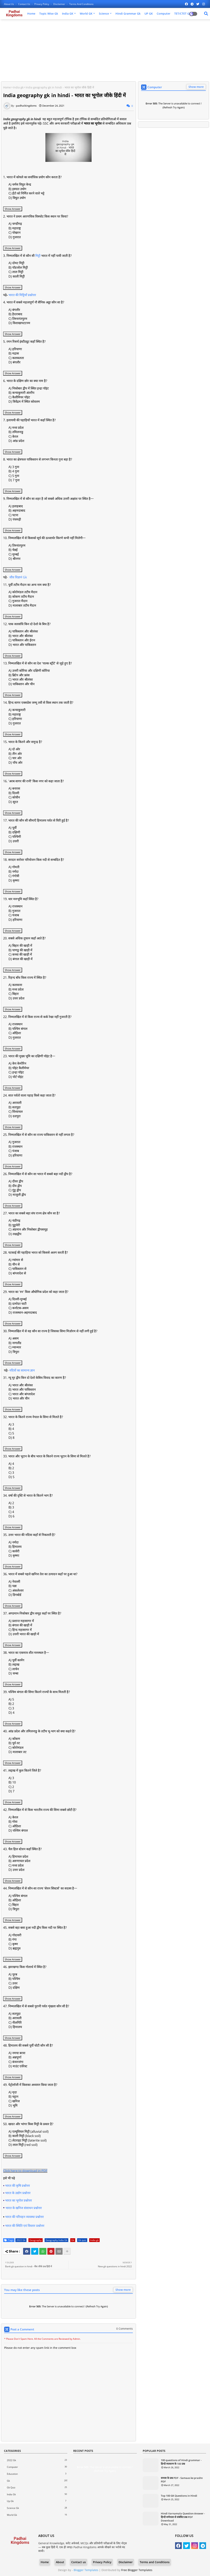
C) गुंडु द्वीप (14, 1190)
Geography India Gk (56, 2240)
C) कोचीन (14, 797)
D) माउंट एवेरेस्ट (17, 2066)
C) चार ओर (15, 758)
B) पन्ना (12, 1586)
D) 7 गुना (14, 480)
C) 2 (11, 1787)
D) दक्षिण (14, 1987)
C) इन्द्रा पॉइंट (16, 1072)
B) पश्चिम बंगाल (17, 1028)
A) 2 (11, 1503)
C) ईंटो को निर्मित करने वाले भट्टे (26, 193)
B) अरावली (15, 2018)
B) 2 (11, 1468)
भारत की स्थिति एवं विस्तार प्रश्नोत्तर (24, 2225)
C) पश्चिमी (14, 836)
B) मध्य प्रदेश (16, 989)
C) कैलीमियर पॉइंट (19, 397)
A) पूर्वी (12, 828)
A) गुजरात (14, 1142)
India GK (67, 13)
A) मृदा (12, 2092)
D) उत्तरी (13, 841)
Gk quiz (82, 2240)
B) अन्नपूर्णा (14, 2057)
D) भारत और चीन (18, 1398)
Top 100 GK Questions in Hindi (179, 2495)
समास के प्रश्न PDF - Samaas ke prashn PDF (182, 2479)
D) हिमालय (15, 2027)
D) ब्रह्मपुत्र (14, 1948)
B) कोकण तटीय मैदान (21, 596)
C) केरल (13, 436)
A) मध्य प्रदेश (16, 427)
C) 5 (11, 1433)
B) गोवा (12, 1821)
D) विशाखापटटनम (19, 323)
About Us (9, 4)
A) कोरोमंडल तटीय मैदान (22, 592)
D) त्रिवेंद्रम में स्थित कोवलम (24, 401)
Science (104, 13)
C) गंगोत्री (13, 876)
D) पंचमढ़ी (14, 519)
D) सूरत (13, 802)
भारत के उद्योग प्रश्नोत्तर (18, 2193)
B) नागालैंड (14, 1343)
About (60, 2562)
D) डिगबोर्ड (14, 1595)
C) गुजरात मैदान (17, 601)
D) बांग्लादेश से (17, 1273)
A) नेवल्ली (14, 1581)
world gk (37, 2515)
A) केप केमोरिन (17, 1063)
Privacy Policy (42, 4)
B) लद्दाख (13, 1664)
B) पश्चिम (14, 1979)
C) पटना (13, 515)
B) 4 (11, 1429)
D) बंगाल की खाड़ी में (20, 959)
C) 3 (11, 1472)
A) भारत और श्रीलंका (20, 1385)
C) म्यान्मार (14, 1347)
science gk (37, 2508)
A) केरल (13, 1817)
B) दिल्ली (13, 793)
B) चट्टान (13, 2096)
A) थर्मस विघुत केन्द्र (19, 184)
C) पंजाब (13, 915)
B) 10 (12, 1782)
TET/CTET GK (182, 13)
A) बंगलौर (14, 310)
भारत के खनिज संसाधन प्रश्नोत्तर (24, 2208)
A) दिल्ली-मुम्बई (17, 1299)
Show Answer (13, 209)
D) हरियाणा (15, 919)
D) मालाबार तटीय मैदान (22, 605)
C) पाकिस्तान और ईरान (21, 640)
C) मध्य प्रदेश (16, 1865)
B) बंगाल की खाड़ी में (20, 1625)
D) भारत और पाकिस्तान (22, 645)
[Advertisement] (105, 50)
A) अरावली (15, 1102)
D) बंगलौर (14, 362)
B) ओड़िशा (14, 1900)
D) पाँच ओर (15, 762)
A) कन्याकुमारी (16, 710)
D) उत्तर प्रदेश (16, 998)
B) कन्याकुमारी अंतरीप (21, 392)
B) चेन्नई (13, 550)
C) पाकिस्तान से (17, 1268)
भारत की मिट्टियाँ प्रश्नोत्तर (22, 295)
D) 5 (11, 1477)
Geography (35, 2240)
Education (37, 2474)
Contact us (24, 4)
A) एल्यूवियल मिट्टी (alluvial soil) (28, 2131)
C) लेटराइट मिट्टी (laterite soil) (27, 2140)
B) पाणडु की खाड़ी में (20, 950)
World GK (86, 13)
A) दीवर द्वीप (15, 1181)
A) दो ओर (14, 749)
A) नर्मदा (13, 1542)
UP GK (148, 13)
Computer (163, 13)
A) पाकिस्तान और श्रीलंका (23, 631)
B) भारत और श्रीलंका (20, 636)
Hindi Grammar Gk (128, 13)
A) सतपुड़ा (14, 2013)
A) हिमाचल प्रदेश (18, 1856)
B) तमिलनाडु (15, 432)
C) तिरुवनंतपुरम (17, 318)
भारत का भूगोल (14, 2200)
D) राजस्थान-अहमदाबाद (22, 1312)
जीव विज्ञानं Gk (18, 577)
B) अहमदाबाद (16, 510)
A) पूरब (12, 1974)
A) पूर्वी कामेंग (16, 1660)
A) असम (13, 1338)
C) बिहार (13, 994)
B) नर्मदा (13, 871)
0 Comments (124, 2328)
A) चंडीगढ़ (14, 1220)
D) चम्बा (13, 1673)
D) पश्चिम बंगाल (18, 1830)
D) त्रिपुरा (13, 1352)
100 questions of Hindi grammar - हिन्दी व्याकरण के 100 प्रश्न (181, 2461)
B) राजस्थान (15, 1146)
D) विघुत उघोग (17, 198)
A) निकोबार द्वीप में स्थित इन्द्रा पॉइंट (28, 388)
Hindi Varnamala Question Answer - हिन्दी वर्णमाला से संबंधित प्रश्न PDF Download (183, 2517)
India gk (18, 87)
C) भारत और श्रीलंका (20, 679)
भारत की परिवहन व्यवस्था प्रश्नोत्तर (24, 2217)
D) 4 (11, 1712)
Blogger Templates (86, 2570)
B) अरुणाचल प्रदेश (19, 1861)
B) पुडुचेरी (14, 1225)
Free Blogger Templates (136, 2570)
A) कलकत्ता (15, 985)
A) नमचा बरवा (16, 2053)
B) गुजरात (14, 911)
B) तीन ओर (15, 753)
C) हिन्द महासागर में (20, 1630)
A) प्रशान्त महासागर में (21, 1621)
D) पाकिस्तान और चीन (21, 684)
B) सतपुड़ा (14, 1107)
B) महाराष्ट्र (14, 228)
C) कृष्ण (13, 1944)
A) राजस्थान (15, 906)
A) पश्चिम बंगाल (17, 1896)
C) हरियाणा (15, 719)
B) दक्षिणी (14, 832)
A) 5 (11, 1699)
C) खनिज (14, 2101)
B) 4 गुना (13, 471)
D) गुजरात (14, 237)
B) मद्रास (13, 353)
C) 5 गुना (13, 476)
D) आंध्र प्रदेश (16, 441)
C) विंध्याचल (15, 1111)
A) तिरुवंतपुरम (16, 545)
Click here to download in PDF (25, 2171)
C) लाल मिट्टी (15, 272)
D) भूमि (13, 2105)
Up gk (37, 2501)
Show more (123, 2290)
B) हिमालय (15, 1546)
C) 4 (11, 1512)
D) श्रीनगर (14, 558)
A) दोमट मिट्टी (16, 263)
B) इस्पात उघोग (17, 189)
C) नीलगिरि (15, 2022)
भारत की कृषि (13, 2185)
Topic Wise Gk (48, 13)
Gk (72, 2240)
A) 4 (11, 1464)
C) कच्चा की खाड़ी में (20, 954)
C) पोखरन (14, 232)
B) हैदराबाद (15, 314)
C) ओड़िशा (14, 1033)
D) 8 (11, 1437)
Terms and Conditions (81, 4)
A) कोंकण (14, 1738)
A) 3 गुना (13, 467)
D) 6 (11, 1516)
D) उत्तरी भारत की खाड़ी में (23, 1634)
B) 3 (11, 1507)
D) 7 (11, 1791)
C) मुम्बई (13, 554)
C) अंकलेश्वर (16, 1590)
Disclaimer (59, 4)
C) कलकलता (16, 358)
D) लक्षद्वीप (14, 1234)
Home (31, 13)
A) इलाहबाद (15, 506)
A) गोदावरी (14, 1935)
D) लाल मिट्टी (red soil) (23, 2145)
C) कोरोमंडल (15, 1747)
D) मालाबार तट (17, 1752)
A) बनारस (14, 788)
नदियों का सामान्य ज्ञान (22, 1370)
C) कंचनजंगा (15, 2062)
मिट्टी (37, 255)
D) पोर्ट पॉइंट (15, 1077)
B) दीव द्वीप (15, 1186)
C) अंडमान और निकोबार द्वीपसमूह (28, 1229)
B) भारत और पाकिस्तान (22, 1389)
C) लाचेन (13, 1669)
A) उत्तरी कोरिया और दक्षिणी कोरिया (29, 670)
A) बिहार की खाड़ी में (20, 945)
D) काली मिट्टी (16, 276)
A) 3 (11, 1424)
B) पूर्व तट (14, 1743)
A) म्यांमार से (15, 1260)
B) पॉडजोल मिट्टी (18, 267)
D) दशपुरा (14, 1116)
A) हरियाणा (15, 349)
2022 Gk (20, 2240)
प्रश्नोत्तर (26, 2185)
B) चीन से (14, 1264)
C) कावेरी (13, 1551)
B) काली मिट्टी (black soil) (24, 2136)
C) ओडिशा (14, 1826)
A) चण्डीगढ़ (15, 223)
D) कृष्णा (13, 880)
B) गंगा (12, 1939)
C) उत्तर (13, 1983)
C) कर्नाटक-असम (18, 1308)
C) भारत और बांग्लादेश (21, 1394)
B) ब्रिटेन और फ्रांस (19, 675)
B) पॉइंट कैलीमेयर (18, 1068)
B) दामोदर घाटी (17, 1303)
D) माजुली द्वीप (17, 1194)
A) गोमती (13, 867)
